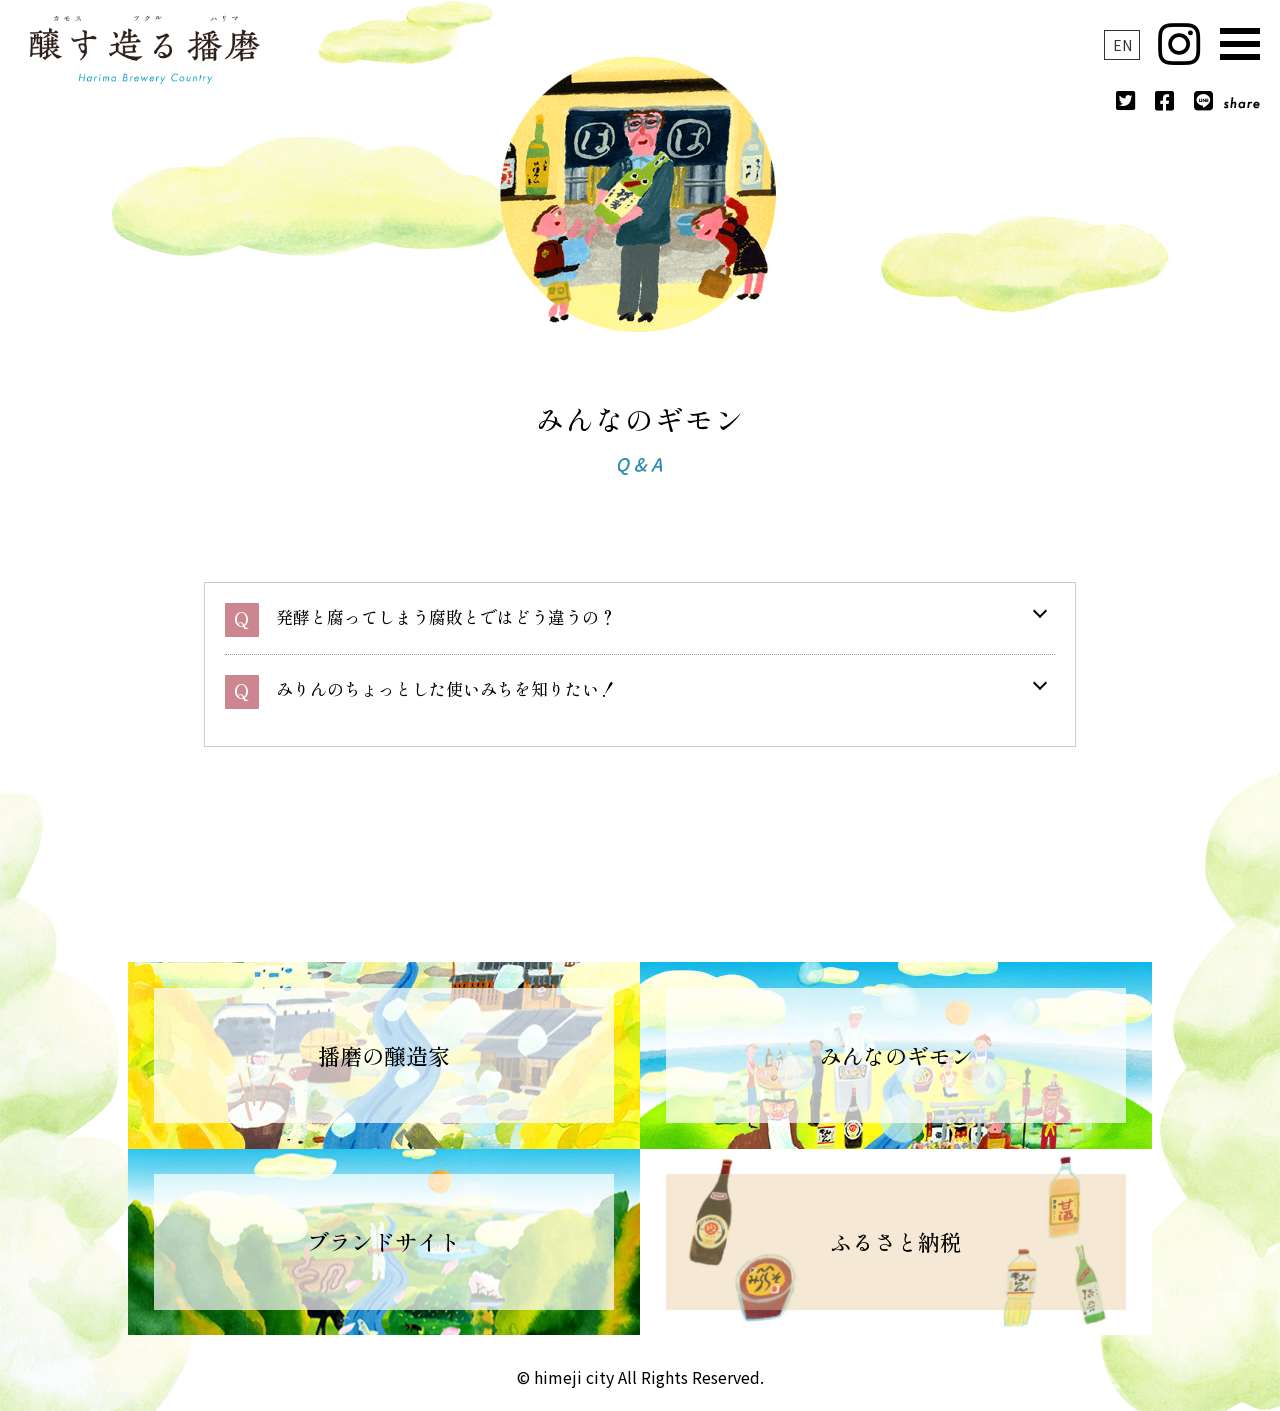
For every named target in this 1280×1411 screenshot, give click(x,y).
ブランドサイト (384, 1241)
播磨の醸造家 (384, 1055)
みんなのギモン (896, 1055)
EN (1122, 45)
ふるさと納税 (896, 1241)
